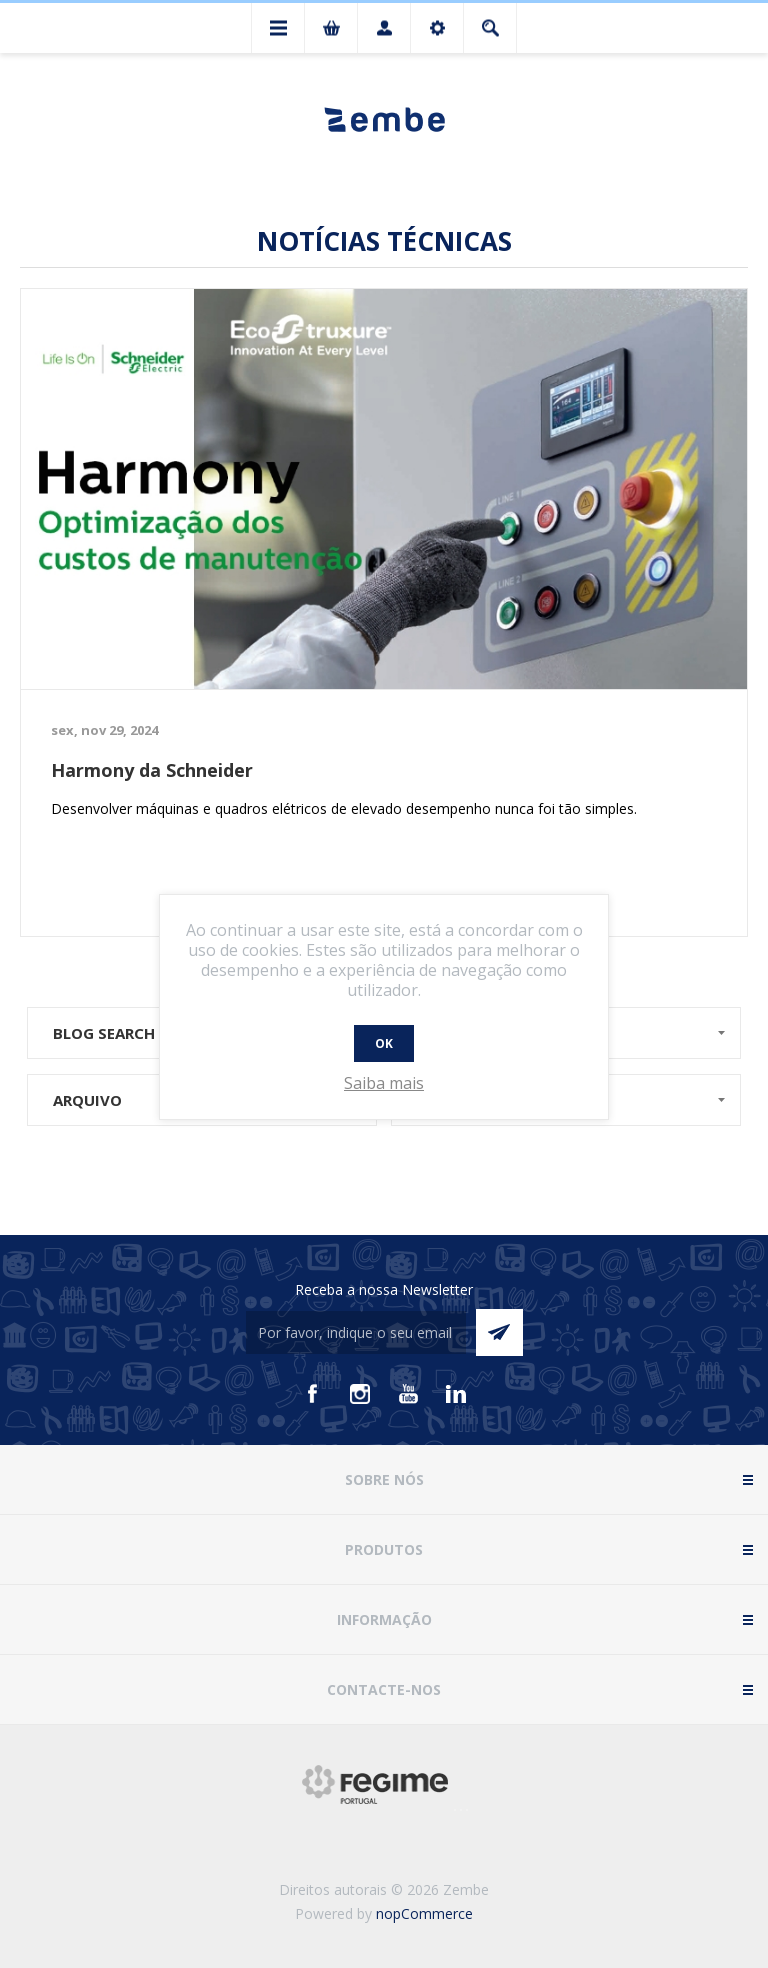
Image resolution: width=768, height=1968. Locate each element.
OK (384, 1043)
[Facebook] (312, 1394)
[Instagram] (360, 1394)
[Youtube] (408, 1394)
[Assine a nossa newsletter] (356, 1332)
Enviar (499, 1332)
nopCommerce (424, 1913)
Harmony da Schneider (152, 770)
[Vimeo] (456, 1394)
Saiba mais (384, 1083)
